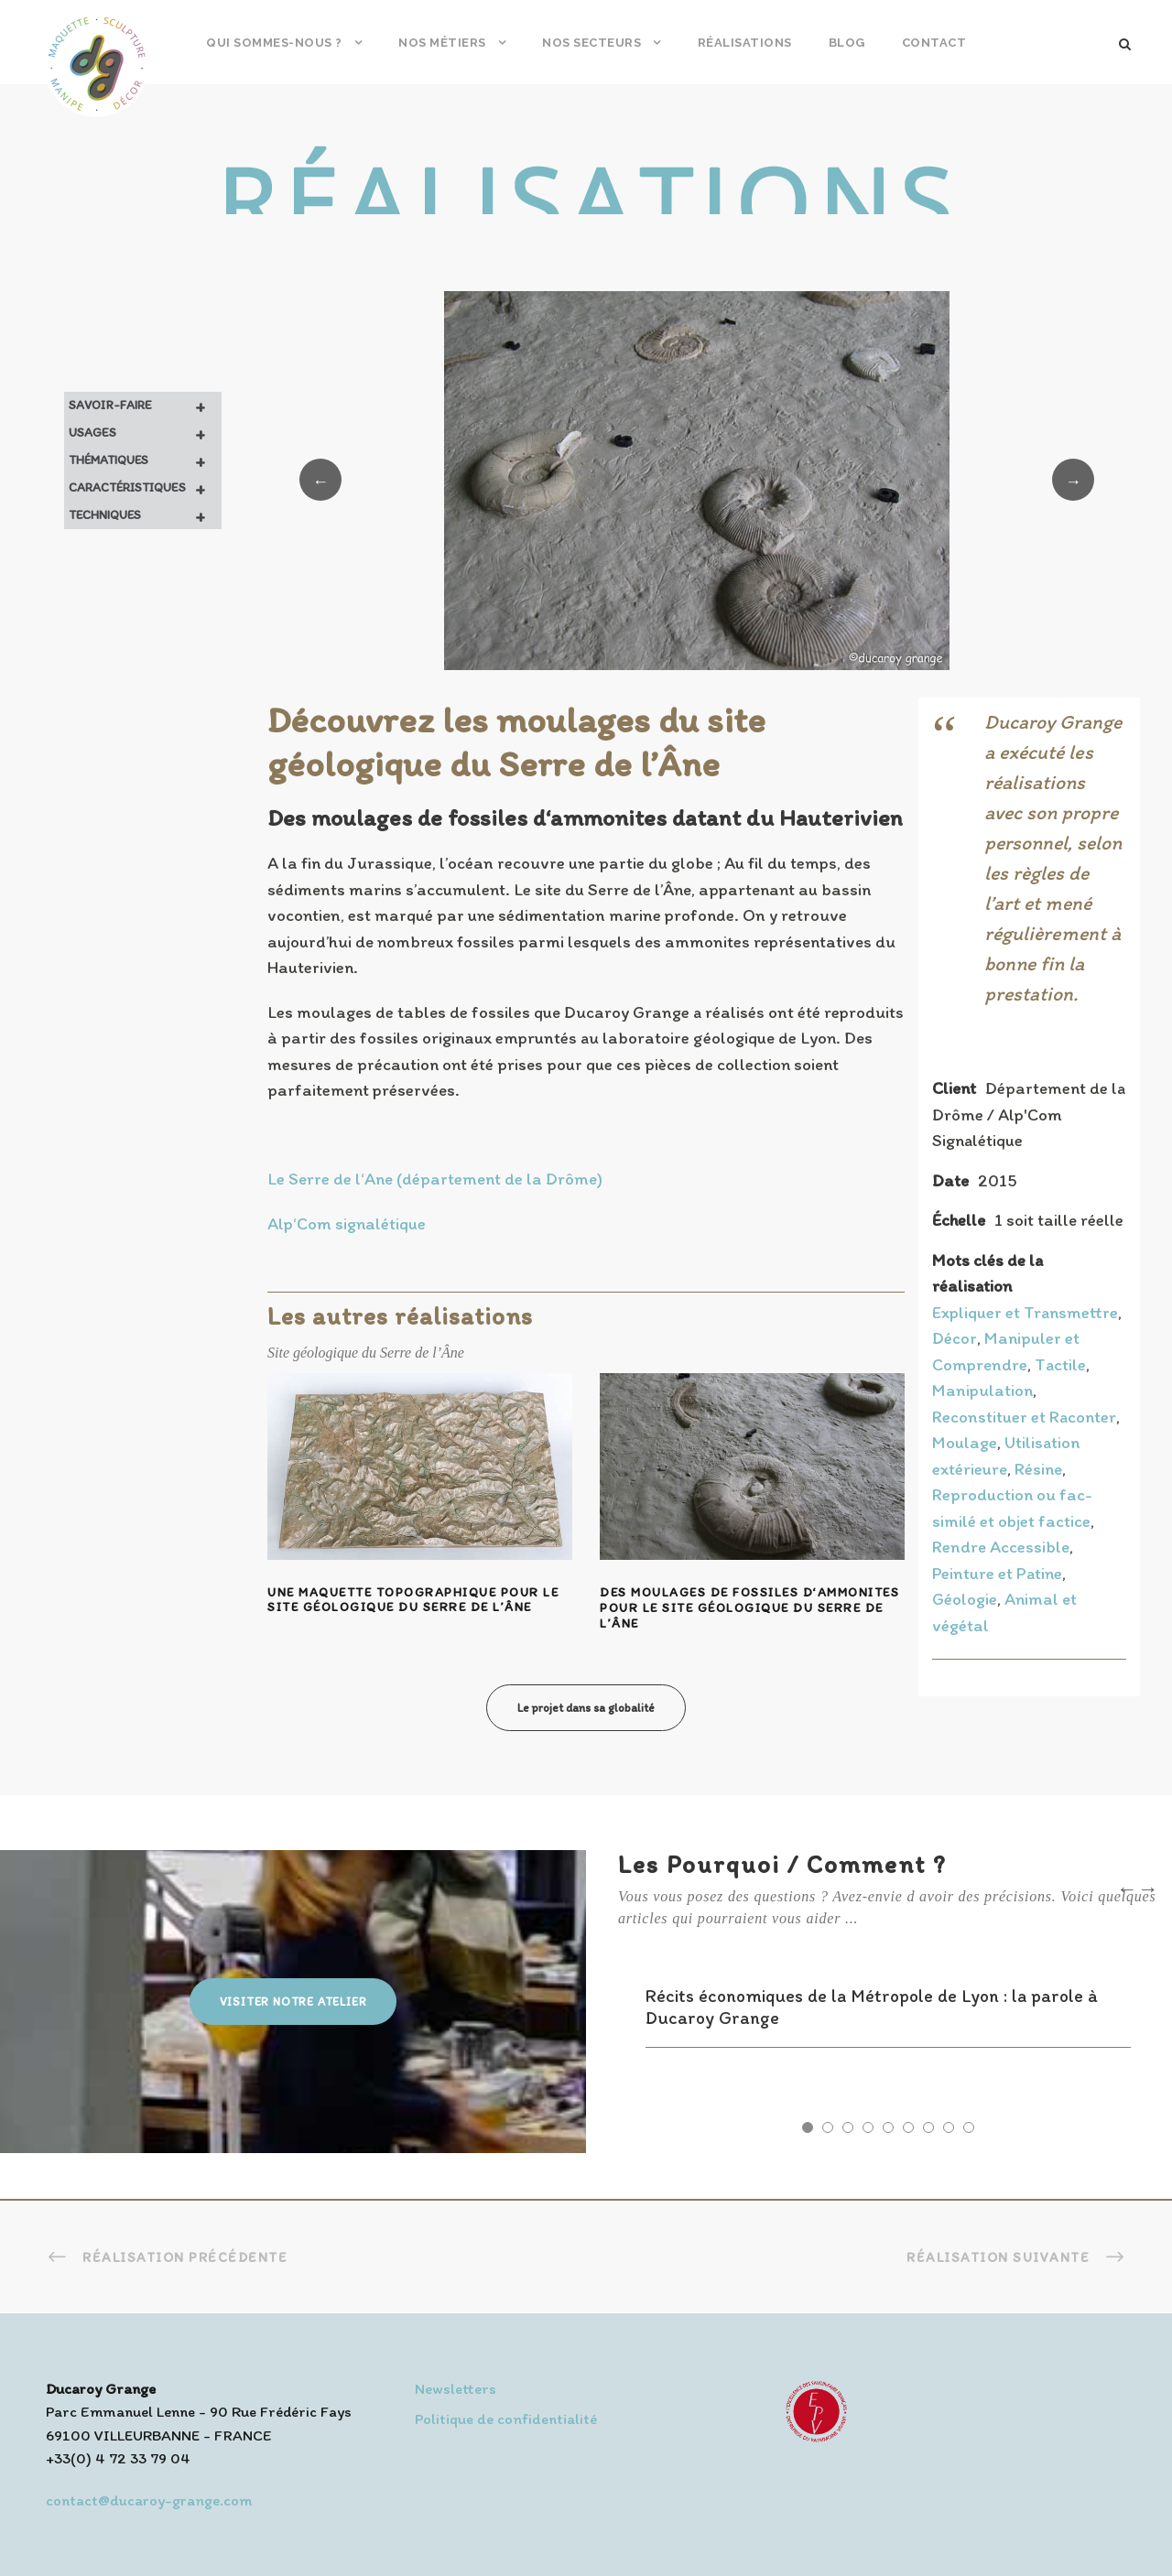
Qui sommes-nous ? (274, 42)
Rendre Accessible (1000, 1546)
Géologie (964, 1598)
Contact (934, 42)
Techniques (145, 515)
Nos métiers (442, 42)
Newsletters (455, 2388)
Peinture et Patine (997, 1573)
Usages (145, 433)
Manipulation (982, 1390)
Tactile (1060, 1364)
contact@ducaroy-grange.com (149, 2500)
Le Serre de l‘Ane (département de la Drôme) (434, 1178)
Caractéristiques (145, 488)
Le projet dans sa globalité (586, 1708)
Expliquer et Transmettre (1025, 1312)
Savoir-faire (145, 405)
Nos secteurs (591, 42)
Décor (954, 1337)
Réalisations (745, 42)
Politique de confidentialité (506, 2418)
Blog (847, 42)
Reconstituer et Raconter (1024, 1416)
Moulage (964, 1442)
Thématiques (145, 460)
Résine (1038, 1468)
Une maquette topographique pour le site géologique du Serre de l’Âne (413, 1600)
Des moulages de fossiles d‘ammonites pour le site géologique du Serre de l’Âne (749, 1608)
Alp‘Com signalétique (346, 1223)
